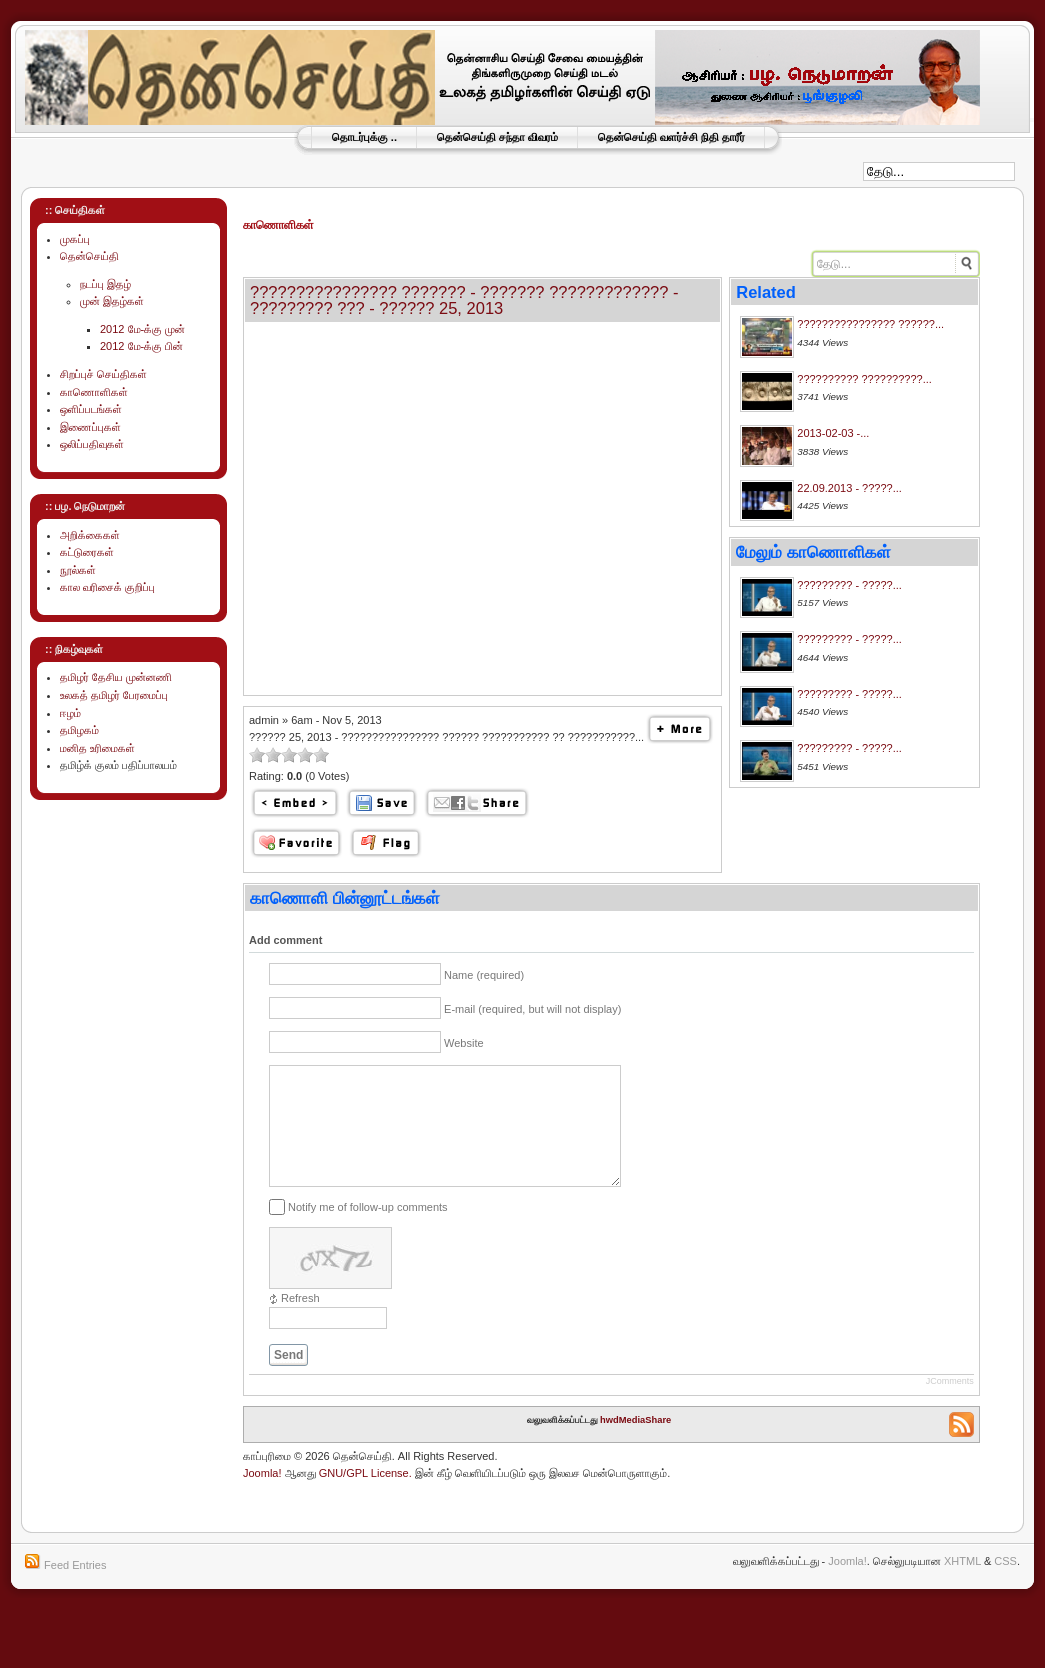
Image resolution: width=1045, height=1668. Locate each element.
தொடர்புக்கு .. (364, 137)
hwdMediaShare (635, 1444)
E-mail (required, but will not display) (532, 1009)
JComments (950, 1405)
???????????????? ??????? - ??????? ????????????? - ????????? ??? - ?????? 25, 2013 (464, 300)
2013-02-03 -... (833, 433)
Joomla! (262, 1497)
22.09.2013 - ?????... (849, 488)
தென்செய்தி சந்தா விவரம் (497, 137)
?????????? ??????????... (864, 379)
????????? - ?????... (849, 585)
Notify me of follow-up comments (368, 1230)
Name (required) (484, 975)
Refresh (300, 1322)
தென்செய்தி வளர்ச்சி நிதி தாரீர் (671, 137)
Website (464, 1043)
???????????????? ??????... (870, 324)
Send (288, 1379)
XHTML (962, 1585)
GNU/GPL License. (365, 1497)
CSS (1005, 1585)
